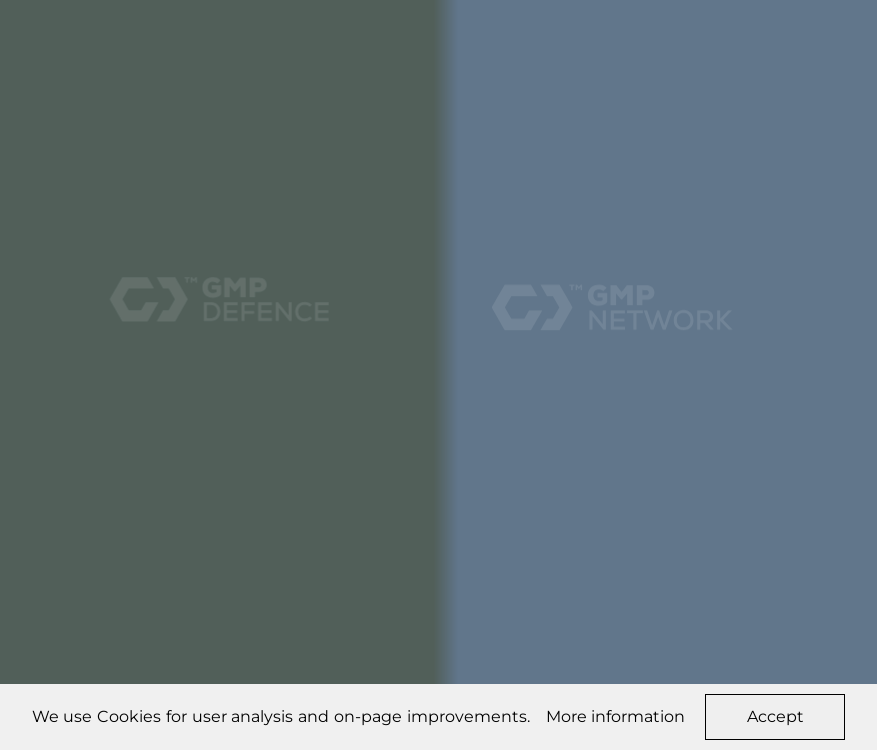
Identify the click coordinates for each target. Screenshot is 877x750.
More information (616, 716)
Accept (775, 716)
